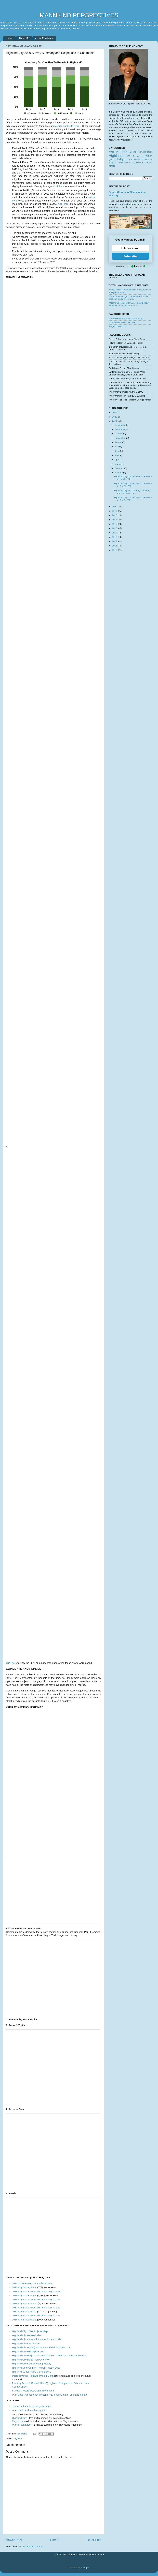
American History (118, 152)
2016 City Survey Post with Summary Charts (36, 2315)
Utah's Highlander (21, 2424)
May (117, 455)
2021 (115, 421)
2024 (115, 412)
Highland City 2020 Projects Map (30, 2331)
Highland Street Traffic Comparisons (31, 2371)
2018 (115, 515)
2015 (115, 528)
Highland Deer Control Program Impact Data (36, 2367)
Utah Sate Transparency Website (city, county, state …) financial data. (50, 2394)
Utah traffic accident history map (29, 2410)
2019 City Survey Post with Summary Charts (36, 2291)
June (117, 451)
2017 (115, 519)
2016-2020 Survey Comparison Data (32, 2283)
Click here (58, 186)
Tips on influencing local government (32, 2406)
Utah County (129, 163)
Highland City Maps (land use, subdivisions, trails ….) (41, 2347)
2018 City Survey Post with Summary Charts (36, 2299)
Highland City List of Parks (26, 2343)
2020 (115, 506)
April (117, 459)
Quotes (112, 159)
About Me (24, 38)
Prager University (117, 326)
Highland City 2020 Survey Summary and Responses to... (132, 491)
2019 (115, 511)
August (118, 442)
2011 (115, 545)
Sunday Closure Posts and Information (33, 2390)
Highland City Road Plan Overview (31, 2359)
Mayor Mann (19, 2421)
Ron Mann (134, 159)
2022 (115, 417)
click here (63, 204)
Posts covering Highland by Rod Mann (32, 2376)
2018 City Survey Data (24, 2303)
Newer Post (14, 2540)
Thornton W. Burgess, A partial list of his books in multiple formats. (128, 297)
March (118, 464)
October (119, 433)
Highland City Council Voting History (31, 2363)
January (119, 472)
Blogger (85, 2567)
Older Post (94, 2540)
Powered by (130, 266)
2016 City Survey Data (24, 2319)
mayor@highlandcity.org (66, 126)
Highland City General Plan (26, 2335)
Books (133, 152)
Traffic (120, 163)
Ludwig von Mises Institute (122, 322)
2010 (115, 550)
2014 (115, 532)
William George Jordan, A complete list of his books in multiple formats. (129, 304)
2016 (115, 524)
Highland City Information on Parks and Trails (36, 2339)
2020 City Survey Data (24, 2287)
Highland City (19, 2418)
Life (128, 155)
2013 (115, 537)
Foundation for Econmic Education (126, 318)
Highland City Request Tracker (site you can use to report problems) (49, 2355)
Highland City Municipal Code (28, 2351)
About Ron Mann (44, 38)
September (120, 438)
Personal (137, 156)
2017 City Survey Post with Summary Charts (36, 2307)
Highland (18, 2438)
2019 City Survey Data (24, 2295)
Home (9, 38)
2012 (115, 541)
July (117, 446)
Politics (148, 155)
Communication (145, 152)
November (120, 429)
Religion (122, 159)
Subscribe (130, 256)
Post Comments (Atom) (30, 2546)
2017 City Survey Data (24, 2311)
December (120, 425)
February (119, 468)
